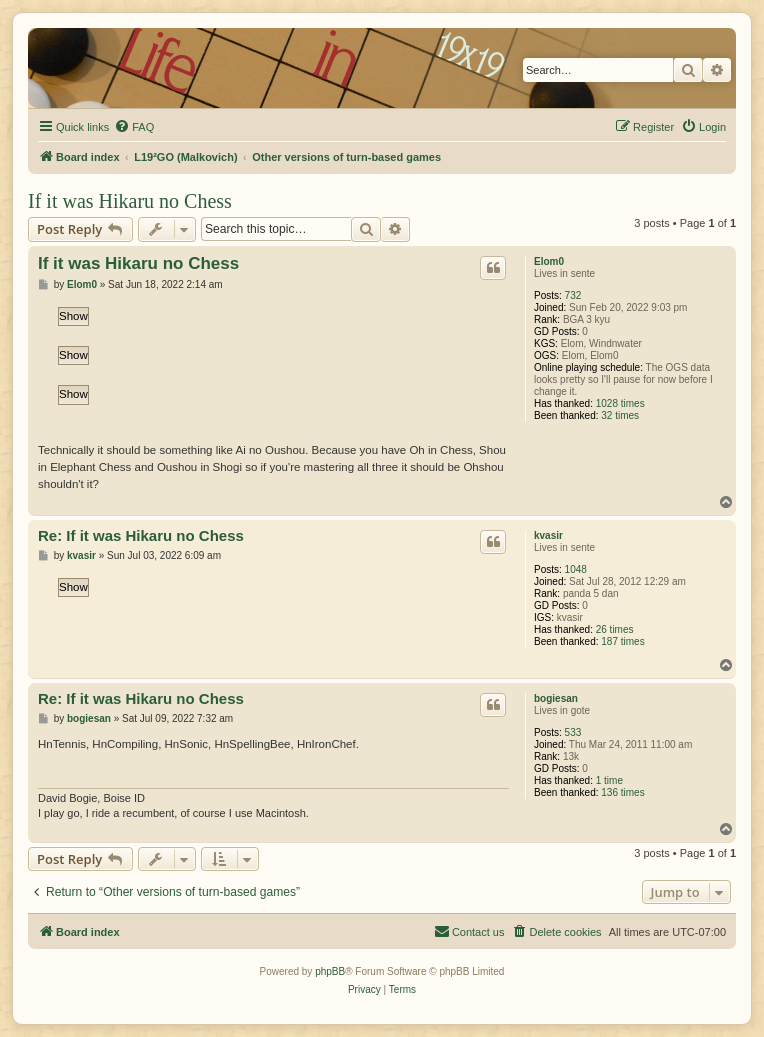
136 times (622, 792)
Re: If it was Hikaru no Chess (141, 535)
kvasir (548, 535)
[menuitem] (134, 127)
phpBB (330, 971)
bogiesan (556, 698)
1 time (609, 780)
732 (573, 295)
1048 (576, 569)
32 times (620, 415)
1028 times (620, 403)
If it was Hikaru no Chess (130, 201)
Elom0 (549, 261)
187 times (622, 641)
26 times (615, 629)
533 (573, 732)
